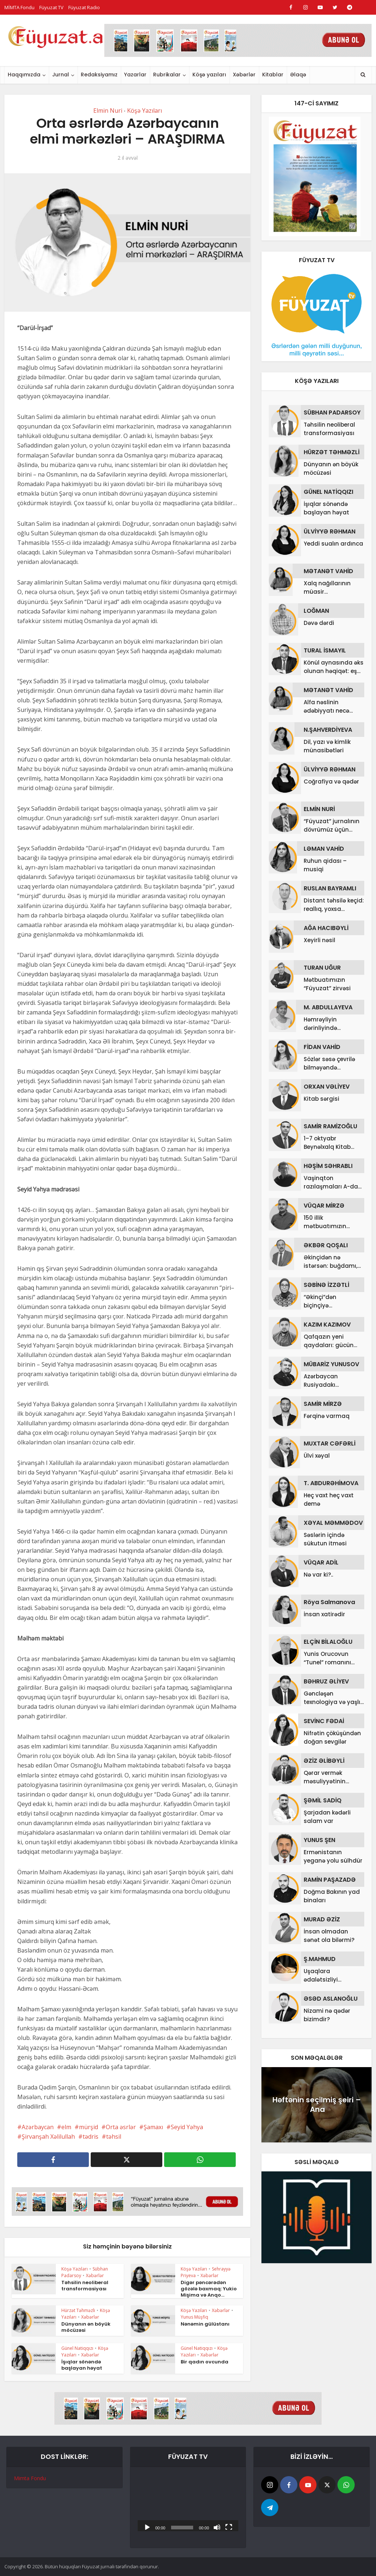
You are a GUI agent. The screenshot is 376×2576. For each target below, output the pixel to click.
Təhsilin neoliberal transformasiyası (84, 2285)
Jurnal (60, 74)
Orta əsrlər (121, 2127)
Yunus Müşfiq (194, 2317)
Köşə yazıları (209, 74)
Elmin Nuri (107, 110)
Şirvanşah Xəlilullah (48, 2136)
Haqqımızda (24, 74)
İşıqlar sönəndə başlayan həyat (81, 2364)
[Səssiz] (217, 2527)
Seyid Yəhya (187, 2127)
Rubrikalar (167, 74)
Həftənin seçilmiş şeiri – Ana (316, 2104)
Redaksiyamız (99, 74)
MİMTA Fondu (19, 7)
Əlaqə (298, 74)
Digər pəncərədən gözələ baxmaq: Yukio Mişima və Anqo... (209, 2288)
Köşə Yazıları (144, 110)
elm (66, 2127)
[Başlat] (147, 2527)
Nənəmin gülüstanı (205, 2323)
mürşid (88, 2127)
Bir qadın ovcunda (204, 2361)
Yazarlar (135, 74)
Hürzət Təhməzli (78, 2310)
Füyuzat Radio (84, 7)
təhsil (113, 2136)
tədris (90, 2136)
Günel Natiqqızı (77, 2348)
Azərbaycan (38, 2127)
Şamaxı (153, 2127)
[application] (188, 2502)
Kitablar (272, 74)
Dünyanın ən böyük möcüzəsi (86, 2327)
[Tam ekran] (228, 2527)
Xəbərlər (244, 74)
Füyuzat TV (51, 7)
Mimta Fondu (30, 2478)
